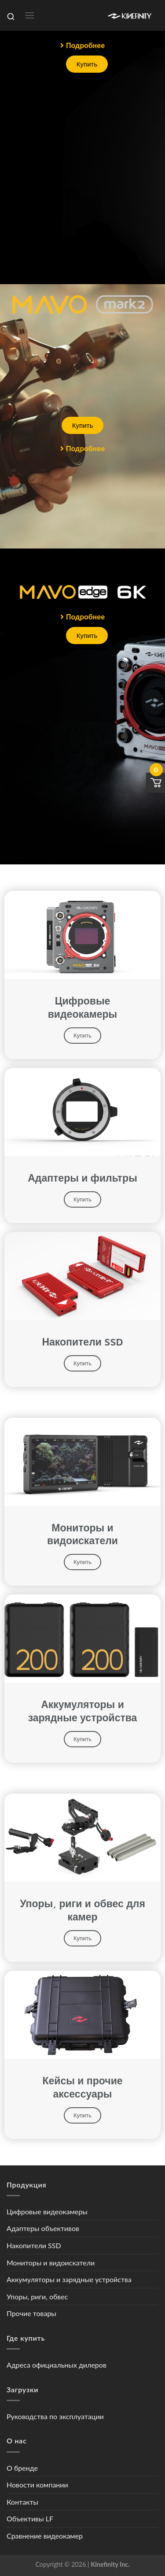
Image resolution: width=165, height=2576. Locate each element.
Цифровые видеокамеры (47, 2211)
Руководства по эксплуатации (55, 2416)
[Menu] (29, 15)
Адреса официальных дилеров (56, 2365)
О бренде (22, 2468)
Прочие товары (31, 2313)
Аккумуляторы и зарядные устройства (69, 2279)
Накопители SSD (34, 2245)
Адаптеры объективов (43, 2228)
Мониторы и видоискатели (51, 2262)
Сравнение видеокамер (45, 2536)
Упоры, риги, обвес (37, 2296)
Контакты (22, 2502)
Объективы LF (30, 2518)
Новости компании (37, 2484)
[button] (82, 45)
